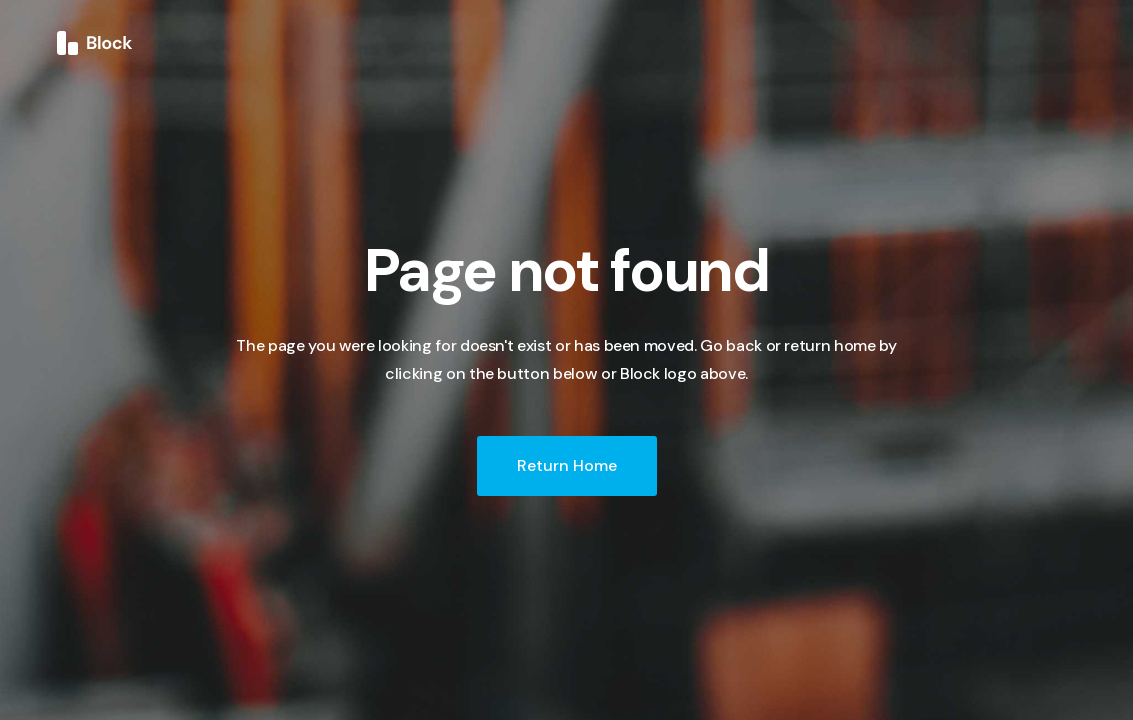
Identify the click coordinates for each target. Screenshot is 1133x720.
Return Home (567, 465)
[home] (95, 42)
